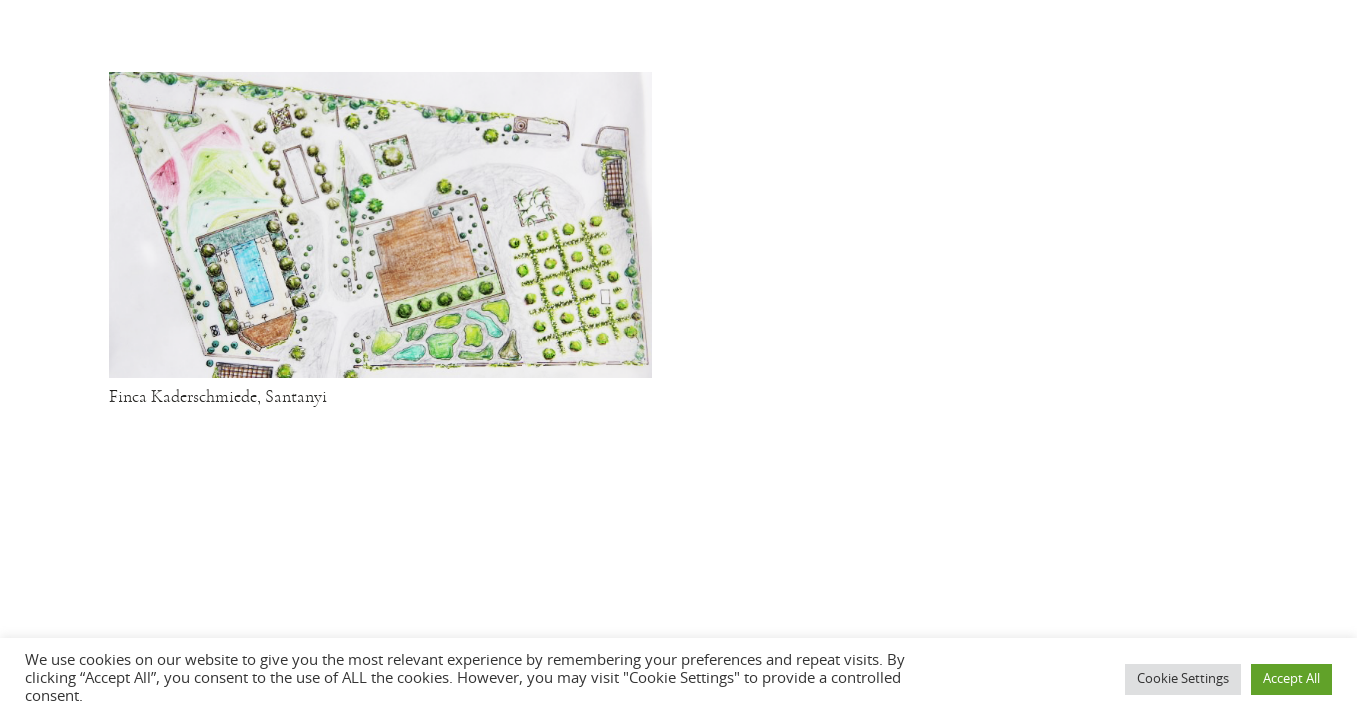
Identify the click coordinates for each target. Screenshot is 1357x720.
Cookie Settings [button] (1183, 679)
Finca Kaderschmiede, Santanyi (218, 397)
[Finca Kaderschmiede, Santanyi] (380, 86)
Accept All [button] (1291, 679)
